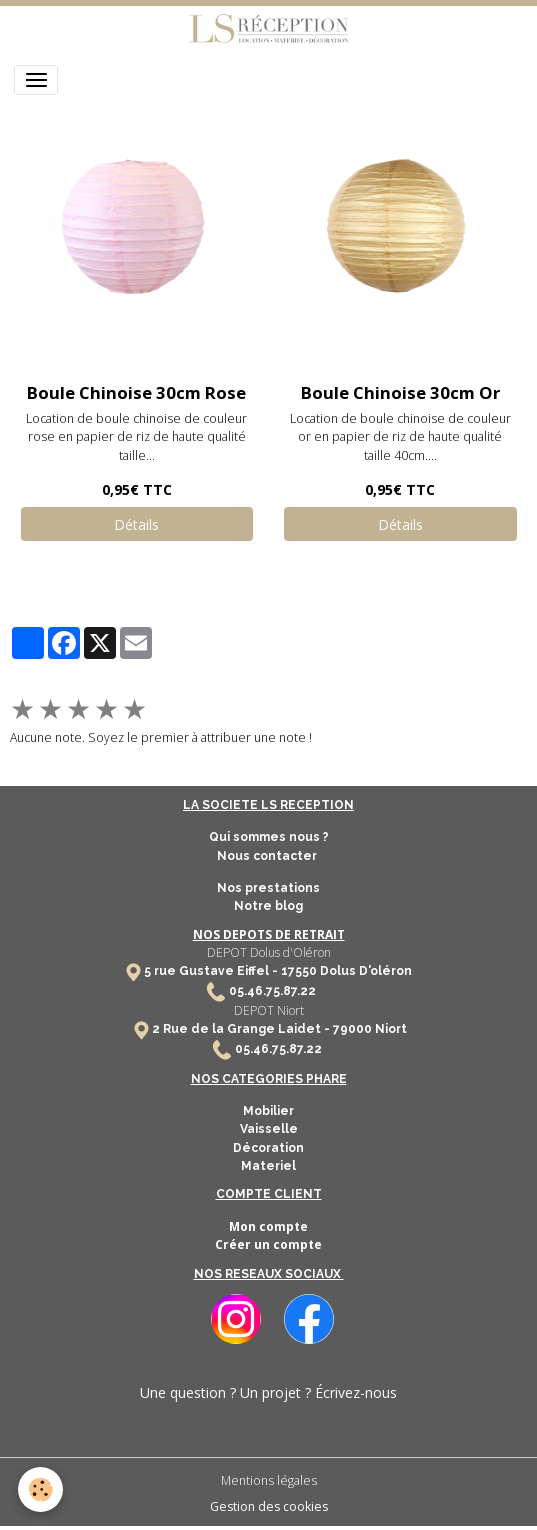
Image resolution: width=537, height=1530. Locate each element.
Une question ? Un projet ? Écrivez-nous (268, 1392)
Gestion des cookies (269, 1506)
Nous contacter (268, 856)
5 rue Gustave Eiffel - (212, 971)
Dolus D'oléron (364, 971)
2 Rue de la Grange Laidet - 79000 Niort (279, 1029)
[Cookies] (40, 1489)
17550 (299, 971)
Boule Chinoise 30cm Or (400, 392)
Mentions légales (269, 1480)
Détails (136, 524)
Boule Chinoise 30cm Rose (136, 392)
